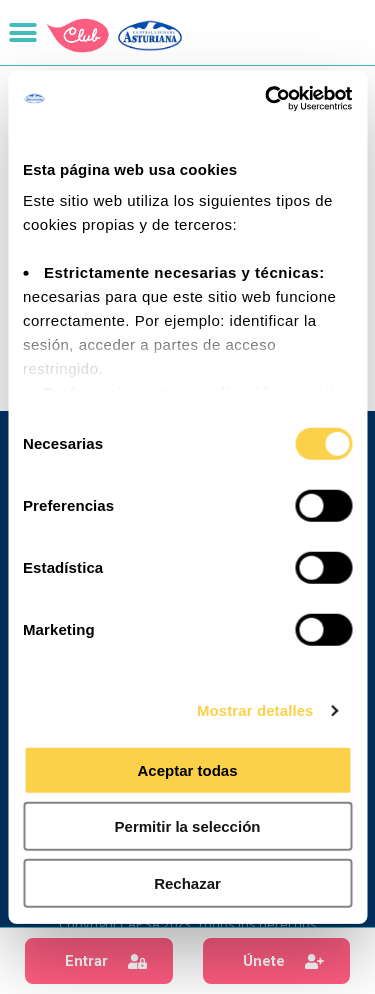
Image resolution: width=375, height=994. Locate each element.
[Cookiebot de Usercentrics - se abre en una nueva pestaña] (267, 99)
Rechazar (187, 882)
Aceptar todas (187, 769)
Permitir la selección (188, 826)
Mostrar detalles (255, 710)
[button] (99, 961)
